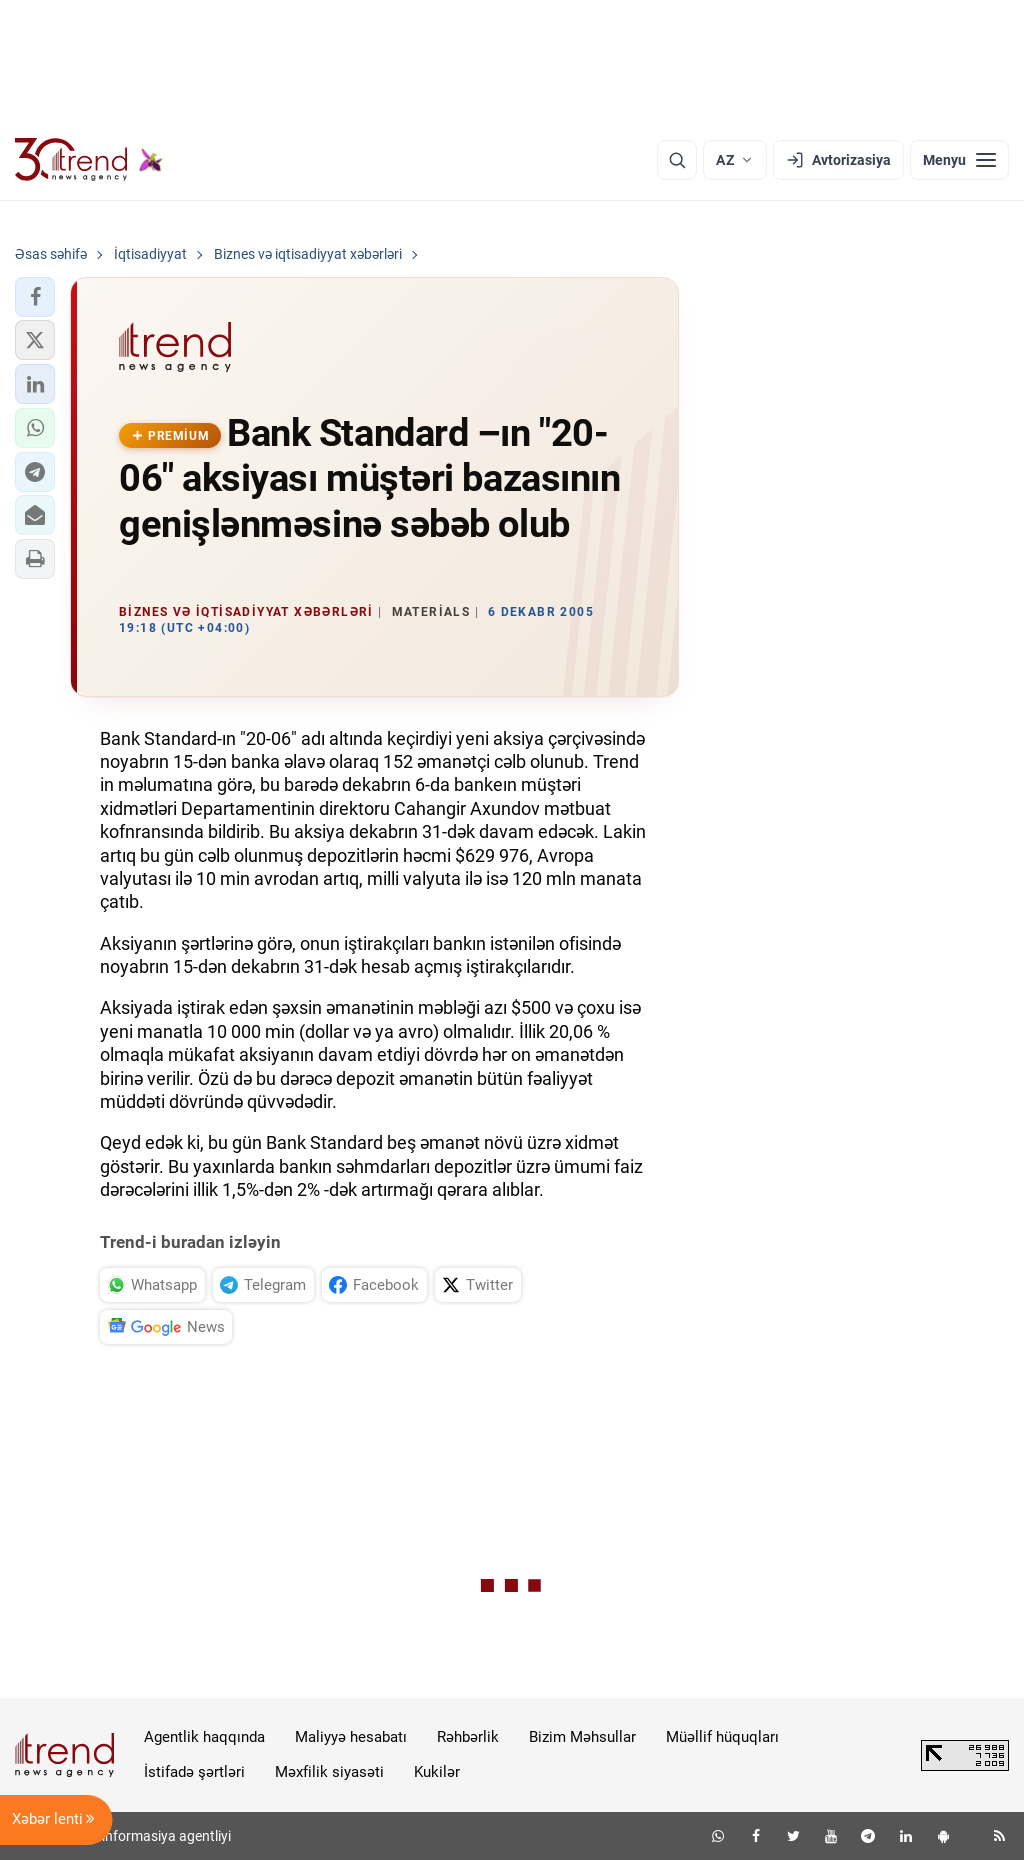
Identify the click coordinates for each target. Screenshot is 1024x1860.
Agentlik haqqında (204, 1737)
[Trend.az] (89, 160)
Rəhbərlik (468, 1737)
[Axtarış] (677, 160)
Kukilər (437, 1772)
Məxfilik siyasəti (329, 1772)
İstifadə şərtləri (194, 1772)
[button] (35, 297)
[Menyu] (959, 160)
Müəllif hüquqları (722, 1737)
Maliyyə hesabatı (351, 1737)
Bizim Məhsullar (582, 1737)
